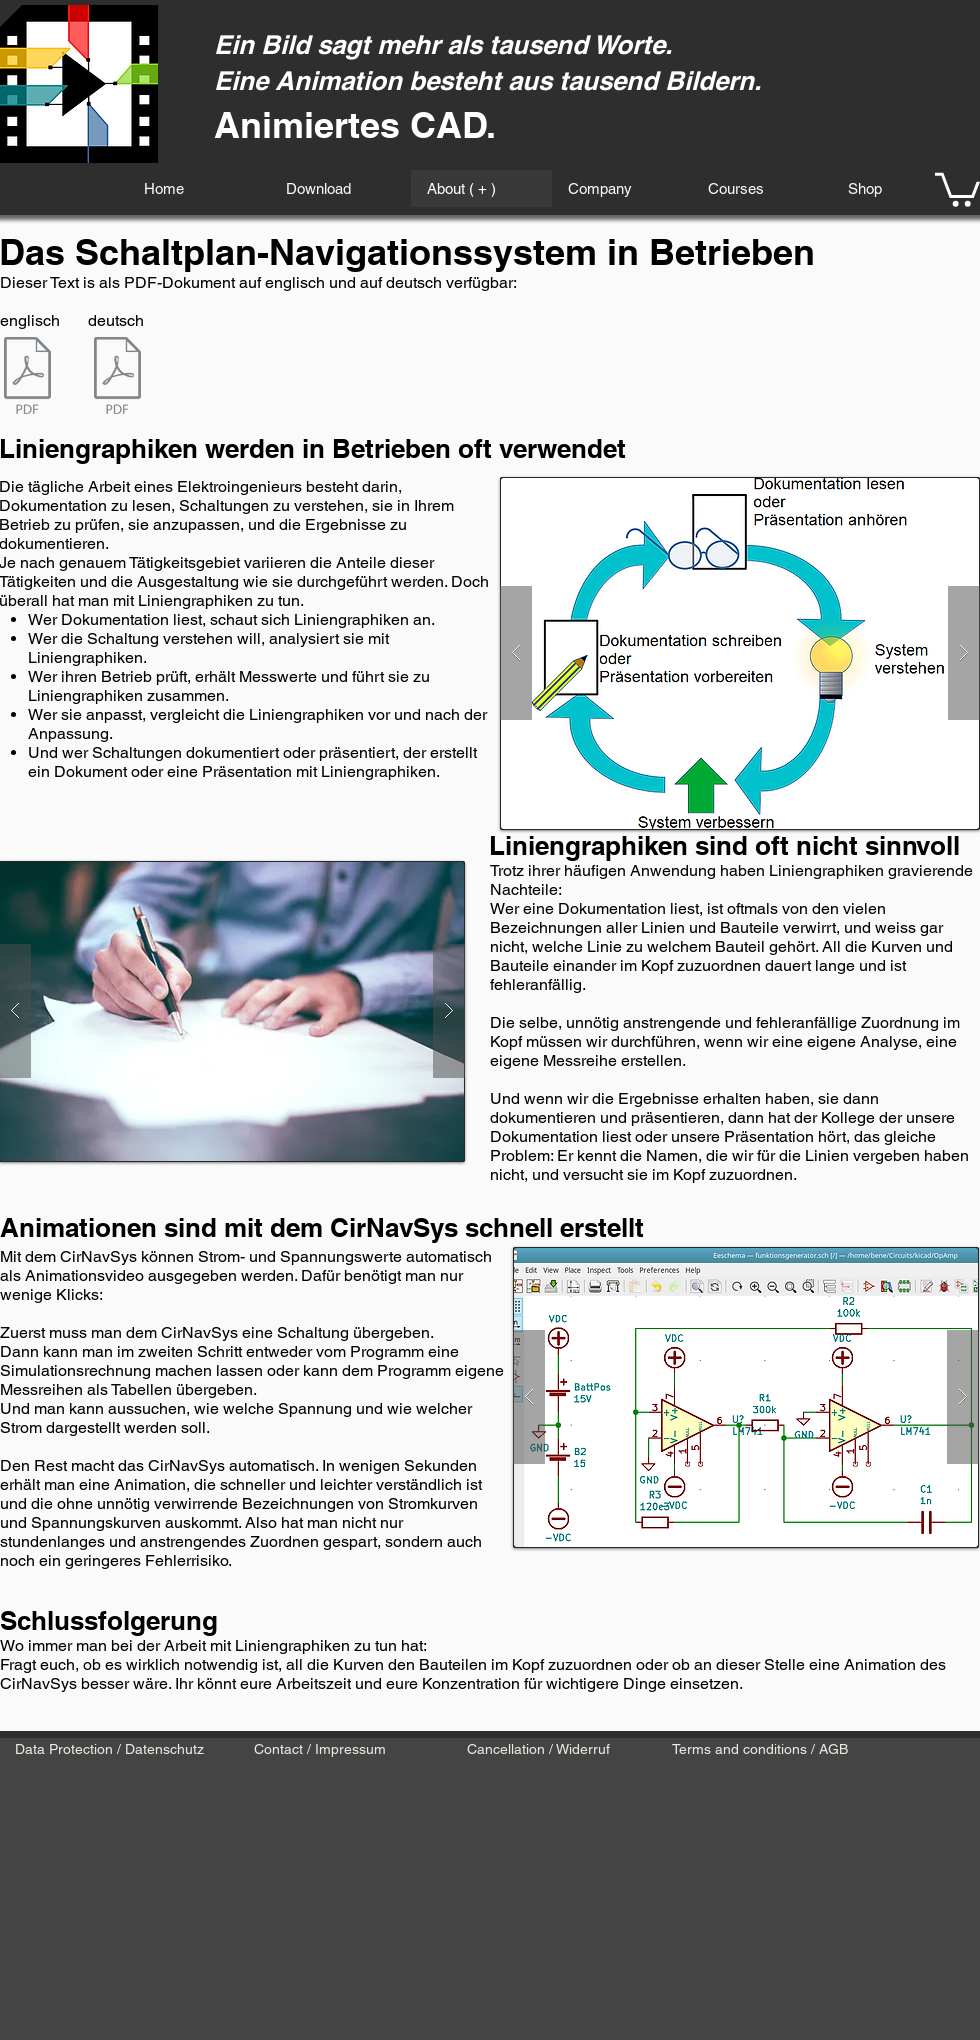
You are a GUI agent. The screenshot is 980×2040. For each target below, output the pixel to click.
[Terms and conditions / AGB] (759, 1750)
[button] (957, 188)
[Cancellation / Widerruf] (538, 1750)
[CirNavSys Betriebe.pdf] (117, 378)
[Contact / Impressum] (319, 1750)
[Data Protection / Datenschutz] (109, 1750)
